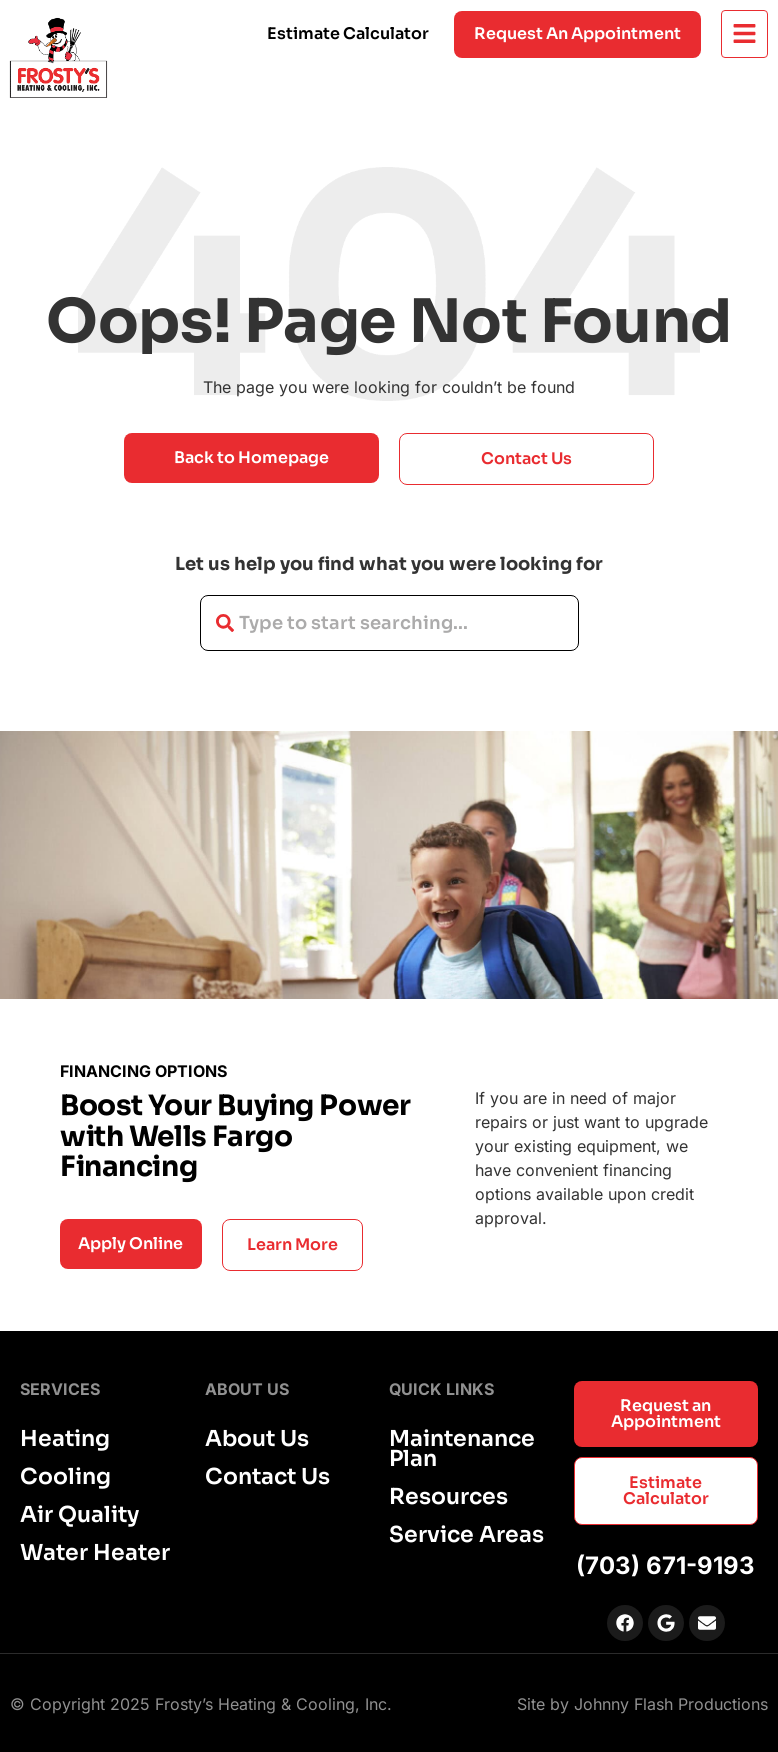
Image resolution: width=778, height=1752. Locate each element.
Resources (448, 1497)
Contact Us (267, 1477)
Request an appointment (577, 33)
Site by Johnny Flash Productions (642, 1704)
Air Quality (79, 1515)
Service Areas (466, 1535)
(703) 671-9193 (665, 1565)
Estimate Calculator (348, 33)
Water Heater (95, 1553)
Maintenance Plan (462, 1449)
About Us (257, 1439)
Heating (65, 1439)
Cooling (65, 1477)
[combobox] (389, 623)
